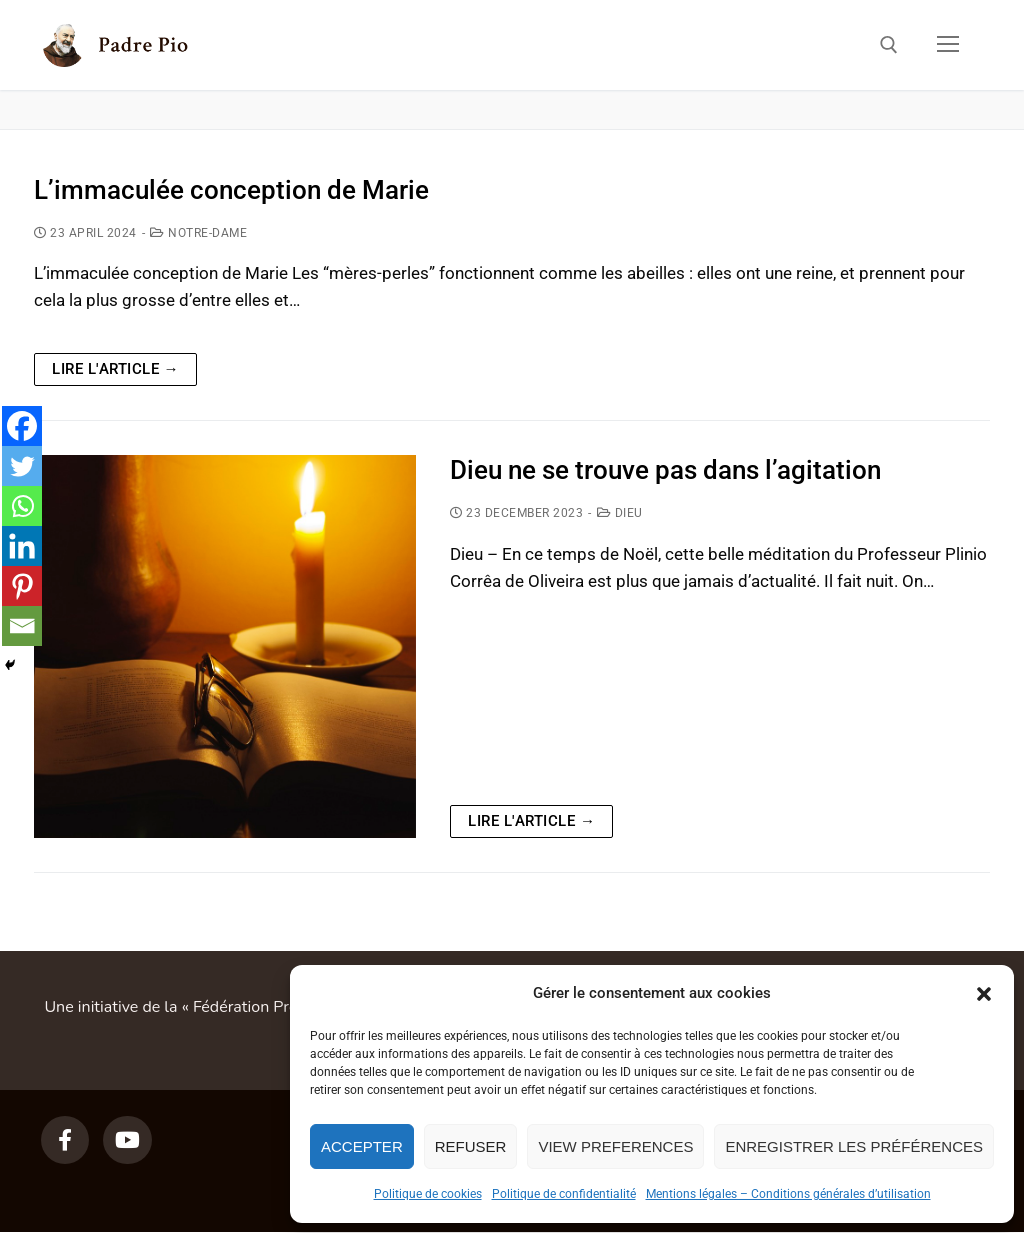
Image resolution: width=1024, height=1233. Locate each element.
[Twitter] (22, 466)
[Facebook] (22, 426)
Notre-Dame (198, 233)
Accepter (362, 1146)
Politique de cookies (428, 1194)
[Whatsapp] (22, 506)
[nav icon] (948, 45)
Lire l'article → (115, 369)
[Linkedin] (22, 546)
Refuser (471, 1146)
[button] (984, 994)
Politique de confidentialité (564, 1194)
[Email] (22, 626)
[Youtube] (127, 1140)
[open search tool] (889, 45)
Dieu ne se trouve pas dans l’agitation (665, 470)
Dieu (620, 513)
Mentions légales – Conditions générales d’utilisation (788, 1194)
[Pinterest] (22, 586)
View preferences (615, 1146)
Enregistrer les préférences (854, 1146)
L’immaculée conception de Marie (231, 190)
